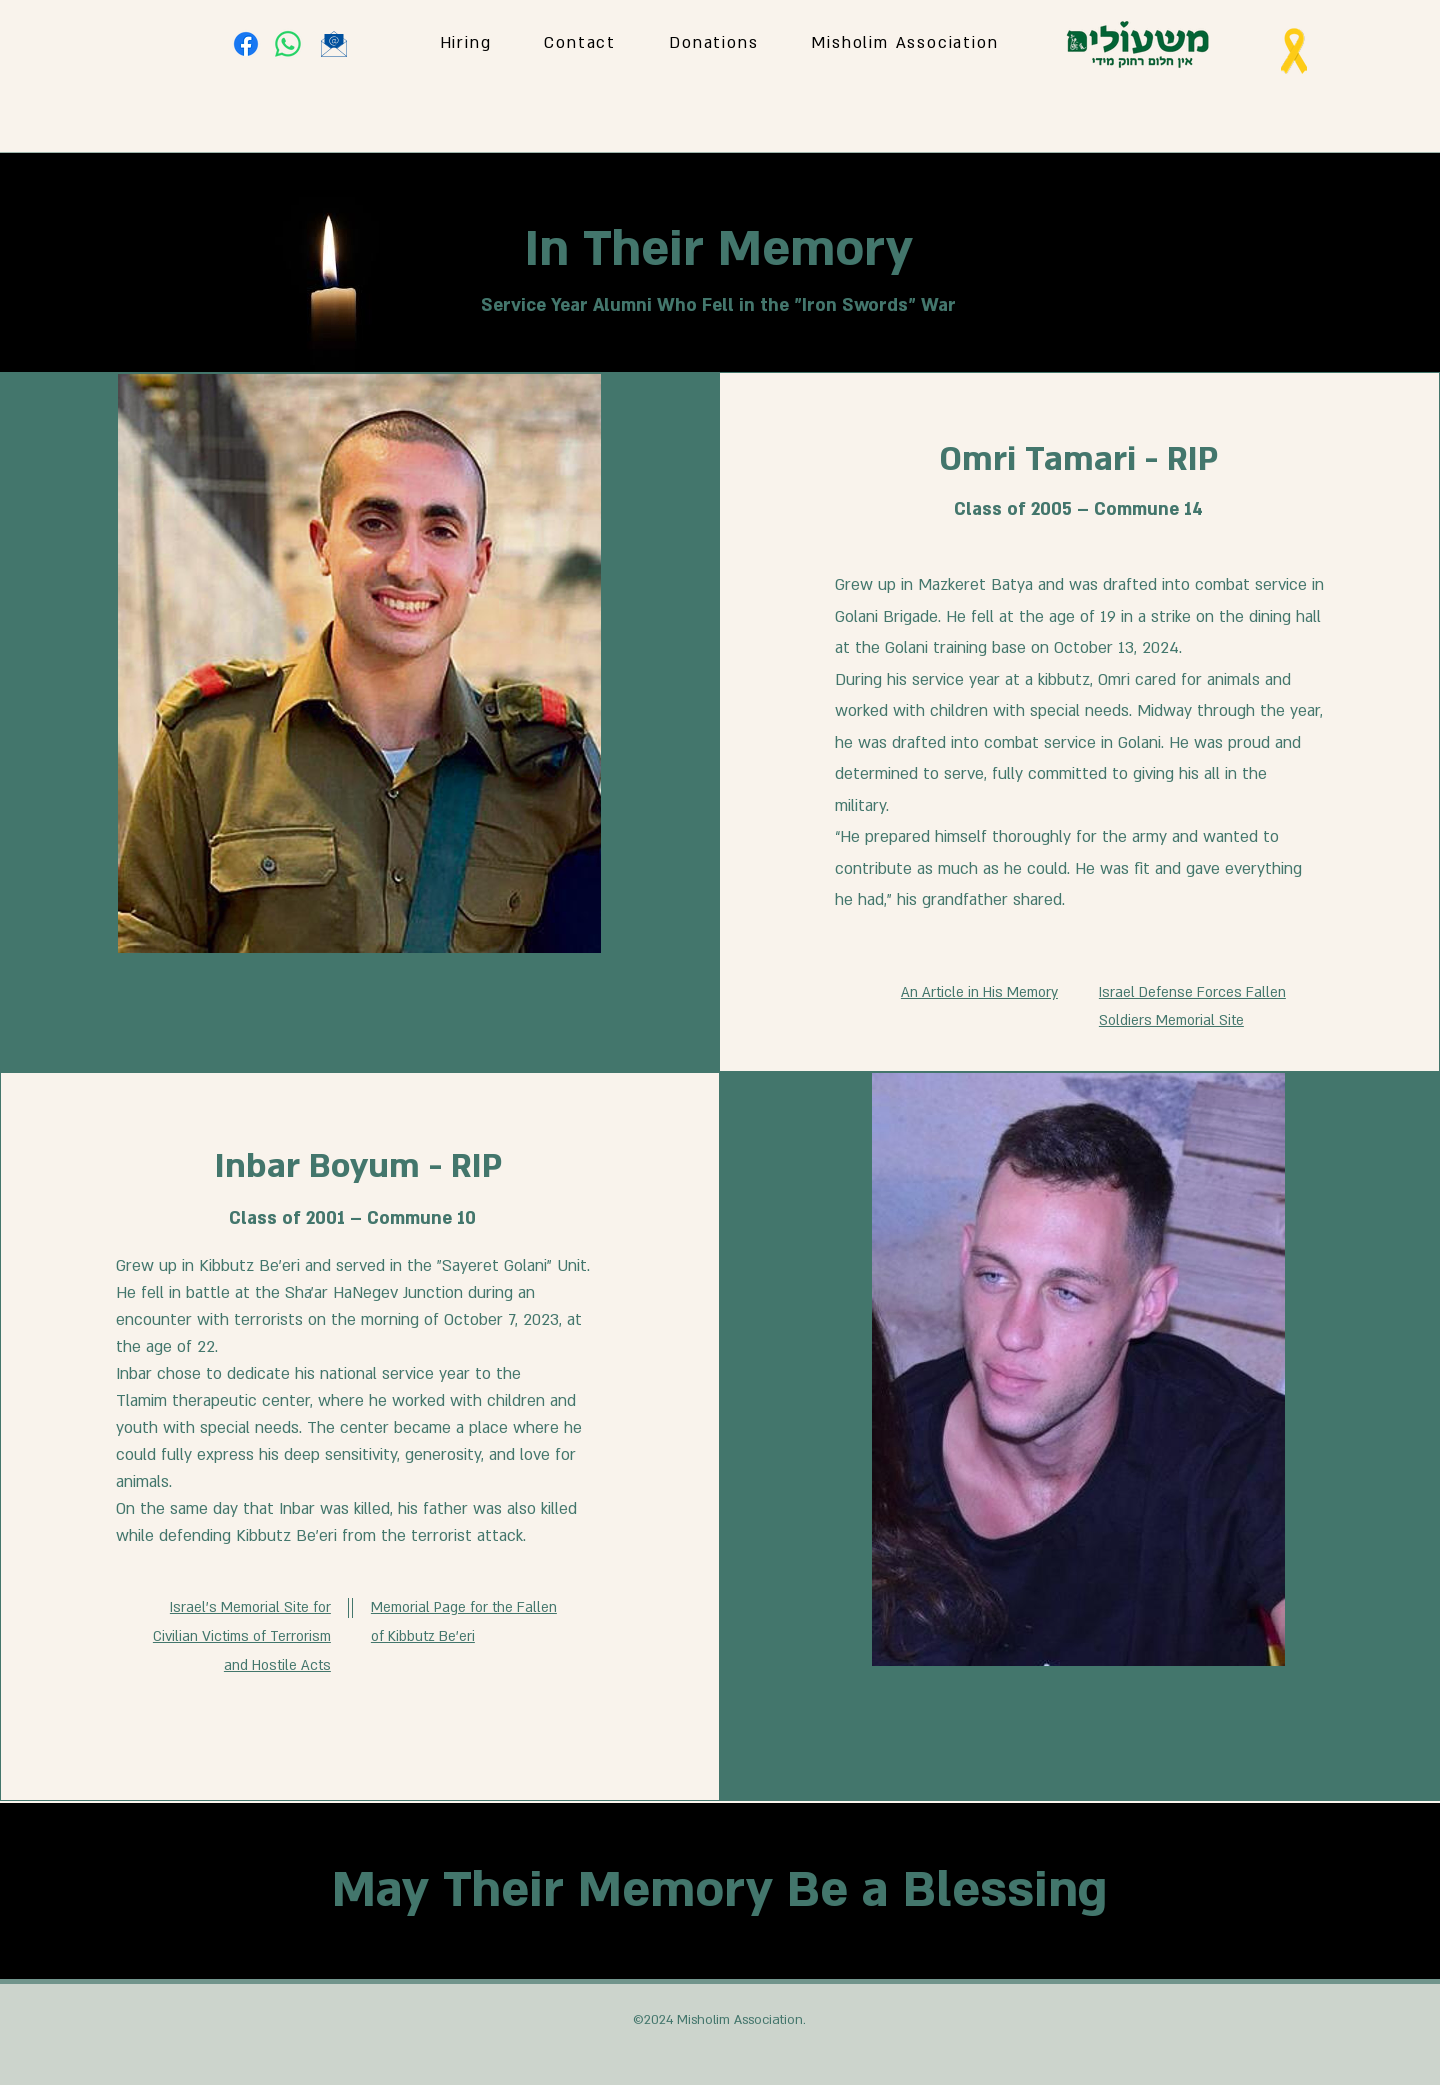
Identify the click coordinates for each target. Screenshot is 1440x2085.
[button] (905, 44)
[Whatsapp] (288, 44)
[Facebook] (246, 44)
